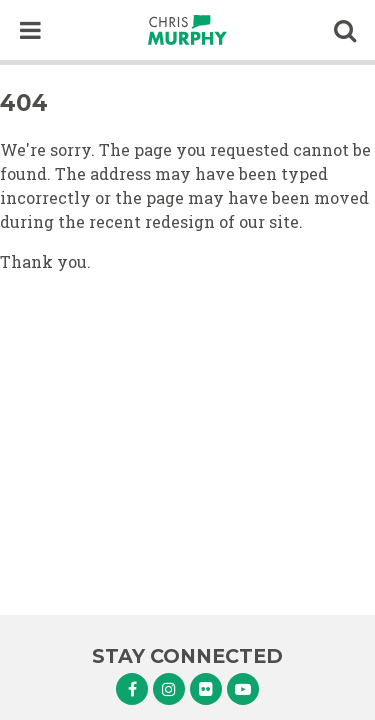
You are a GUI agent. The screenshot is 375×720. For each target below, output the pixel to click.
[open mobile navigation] (30, 30)
